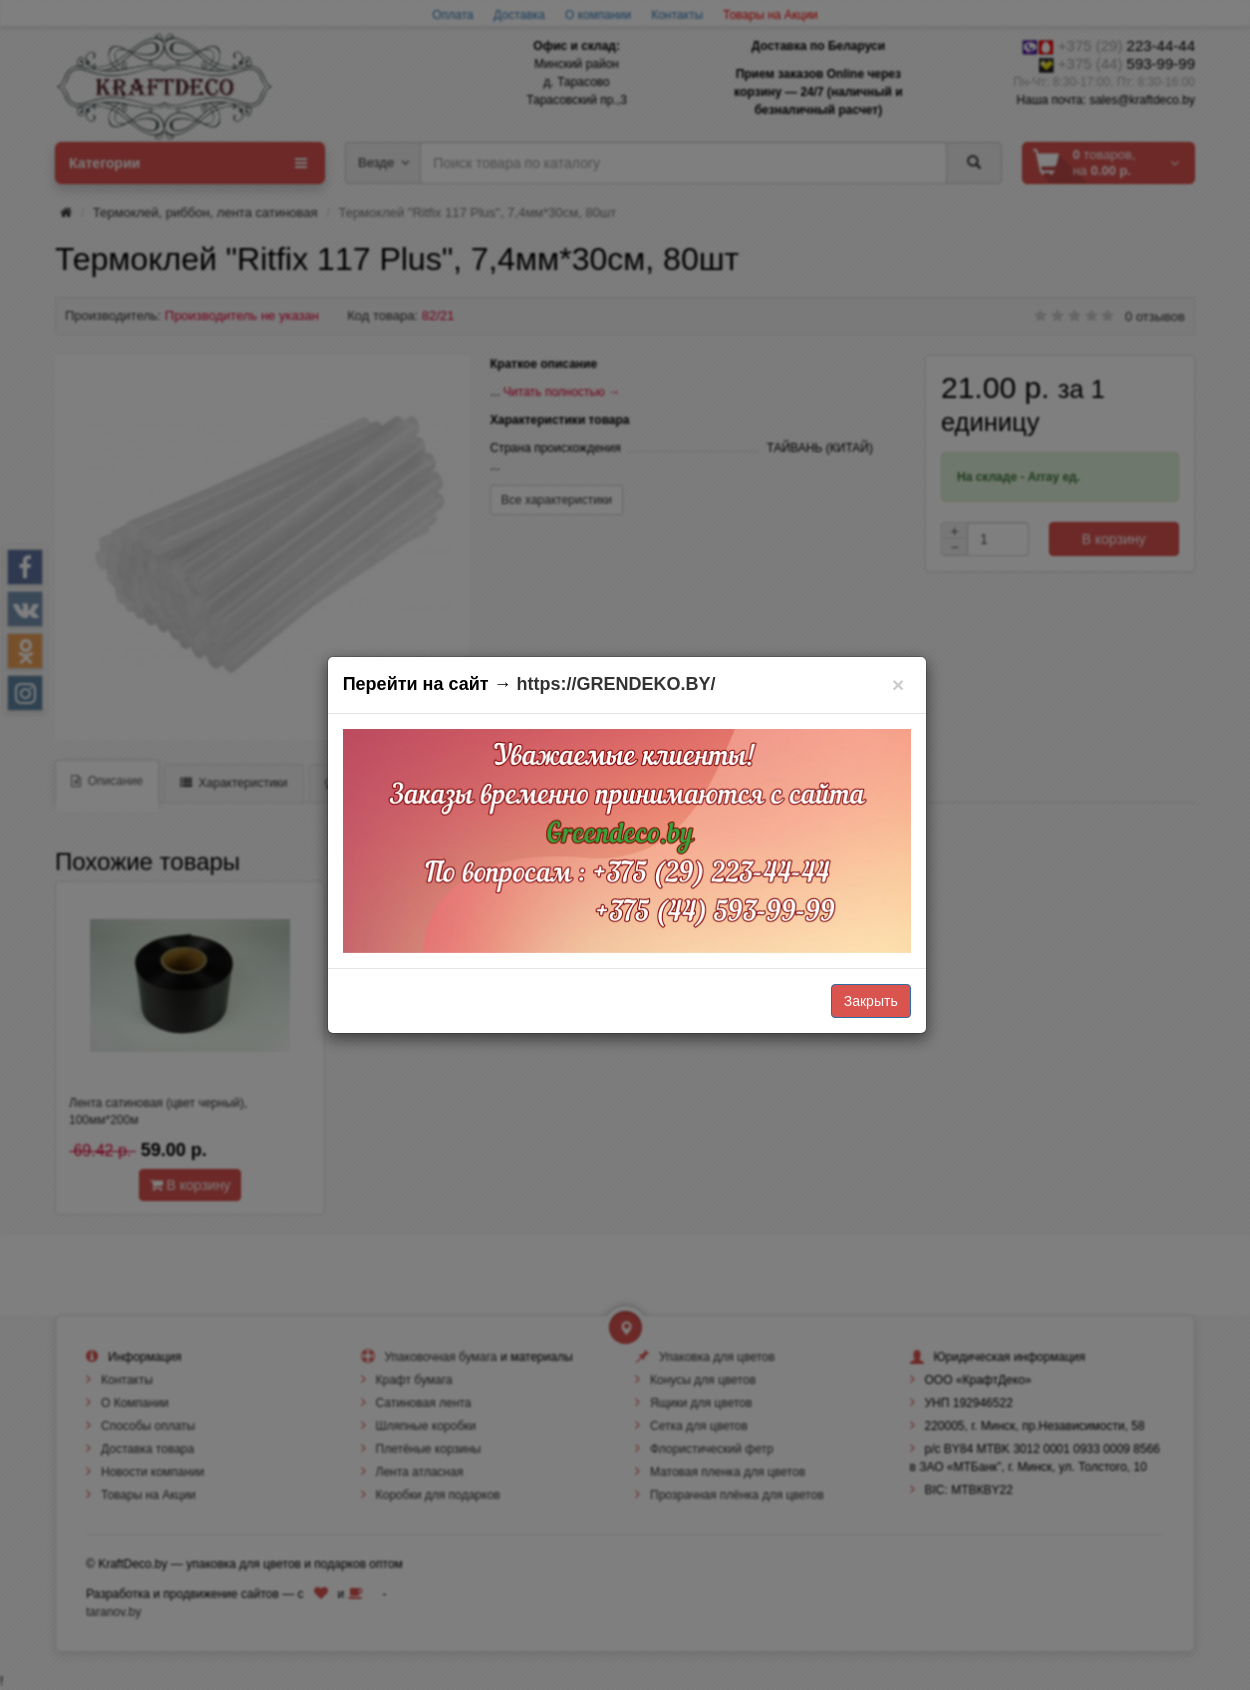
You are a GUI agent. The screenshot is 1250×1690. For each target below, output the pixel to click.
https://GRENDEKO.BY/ (616, 684)
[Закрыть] (898, 684)
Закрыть (871, 1001)
